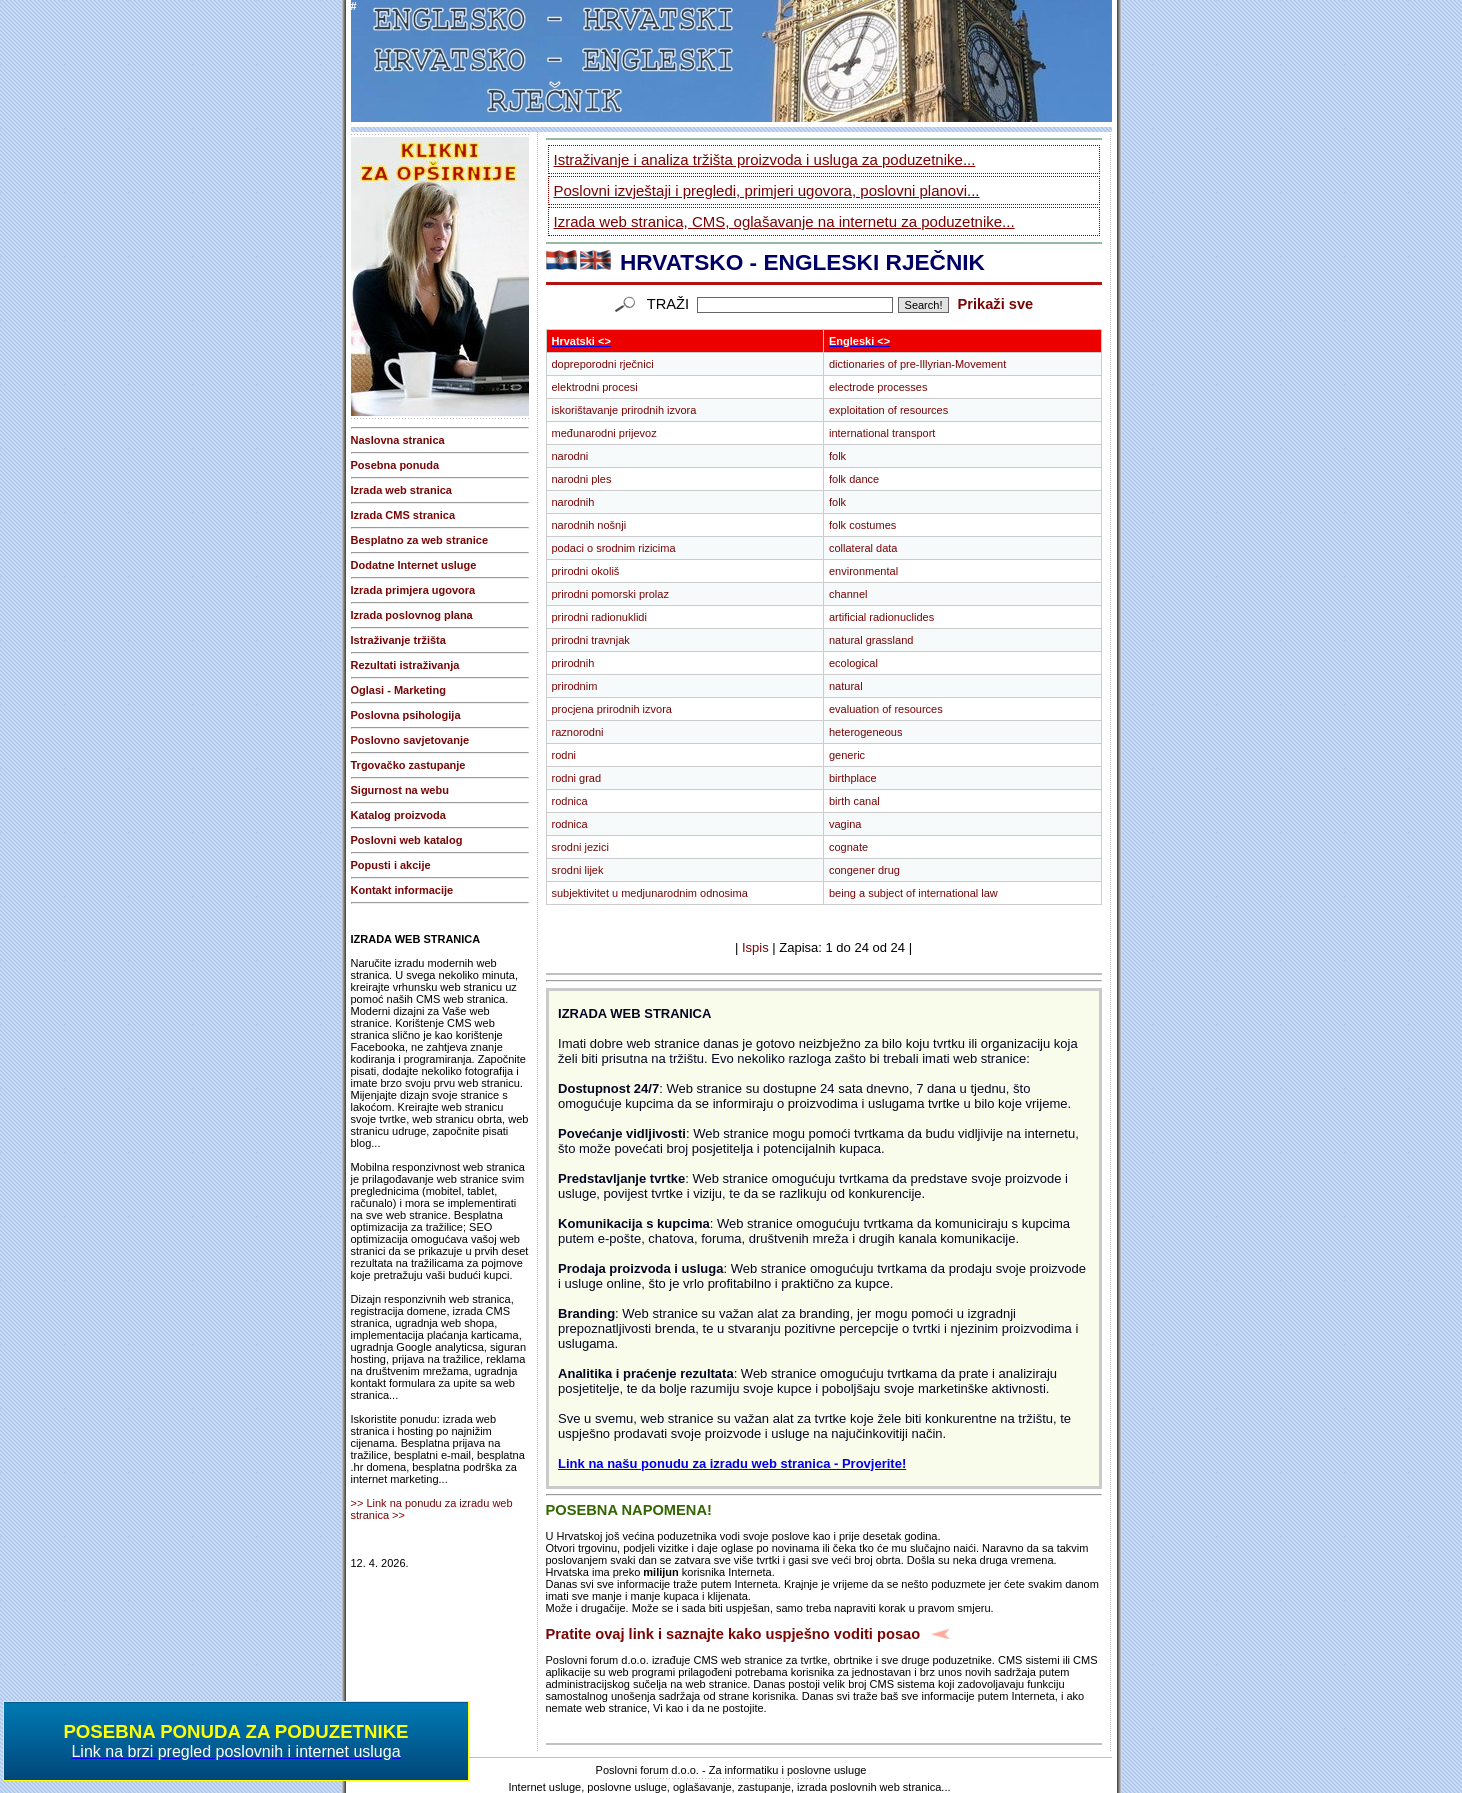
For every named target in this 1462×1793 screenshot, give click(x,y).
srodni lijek (578, 870)
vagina (845, 824)
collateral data (863, 548)
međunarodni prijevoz (604, 433)
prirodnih (573, 663)
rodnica (570, 801)
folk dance (854, 479)
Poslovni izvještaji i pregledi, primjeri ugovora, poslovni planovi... (767, 190)
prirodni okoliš (586, 571)
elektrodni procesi (595, 387)
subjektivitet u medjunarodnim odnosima (650, 893)
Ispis (755, 947)
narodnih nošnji (589, 525)
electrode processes (878, 387)
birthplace (853, 778)
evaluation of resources (886, 709)
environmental (863, 571)
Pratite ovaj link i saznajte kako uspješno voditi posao (733, 1634)
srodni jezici (580, 847)
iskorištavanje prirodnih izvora (624, 410)
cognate (848, 847)
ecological (853, 663)
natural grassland (871, 640)
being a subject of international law (913, 893)
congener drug (864, 870)
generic (847, 755)
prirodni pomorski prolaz (610, 594)
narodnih (573, 502)
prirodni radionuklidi (599, 617)
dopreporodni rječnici (603, 364)
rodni (564, 755)
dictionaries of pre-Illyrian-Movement (917, 364)
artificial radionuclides (881, 617)
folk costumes (862, 525)
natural (846, 686)
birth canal (854, 801)
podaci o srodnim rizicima (614, 548)
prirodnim (575, 686)
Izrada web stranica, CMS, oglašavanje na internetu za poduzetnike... (784, 221)
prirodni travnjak (591, 640)
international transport (882, 433)
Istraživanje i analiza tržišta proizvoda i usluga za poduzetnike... (765, 159)
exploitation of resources (888, 410)
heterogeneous (865, 732)
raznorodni (578, 732)
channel (848, 594)
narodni (570, 456)
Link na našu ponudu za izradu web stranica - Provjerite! (732, 1463)
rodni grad (577, 778)
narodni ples (582, 479)
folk (837, 456)
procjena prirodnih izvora (612, 709)
